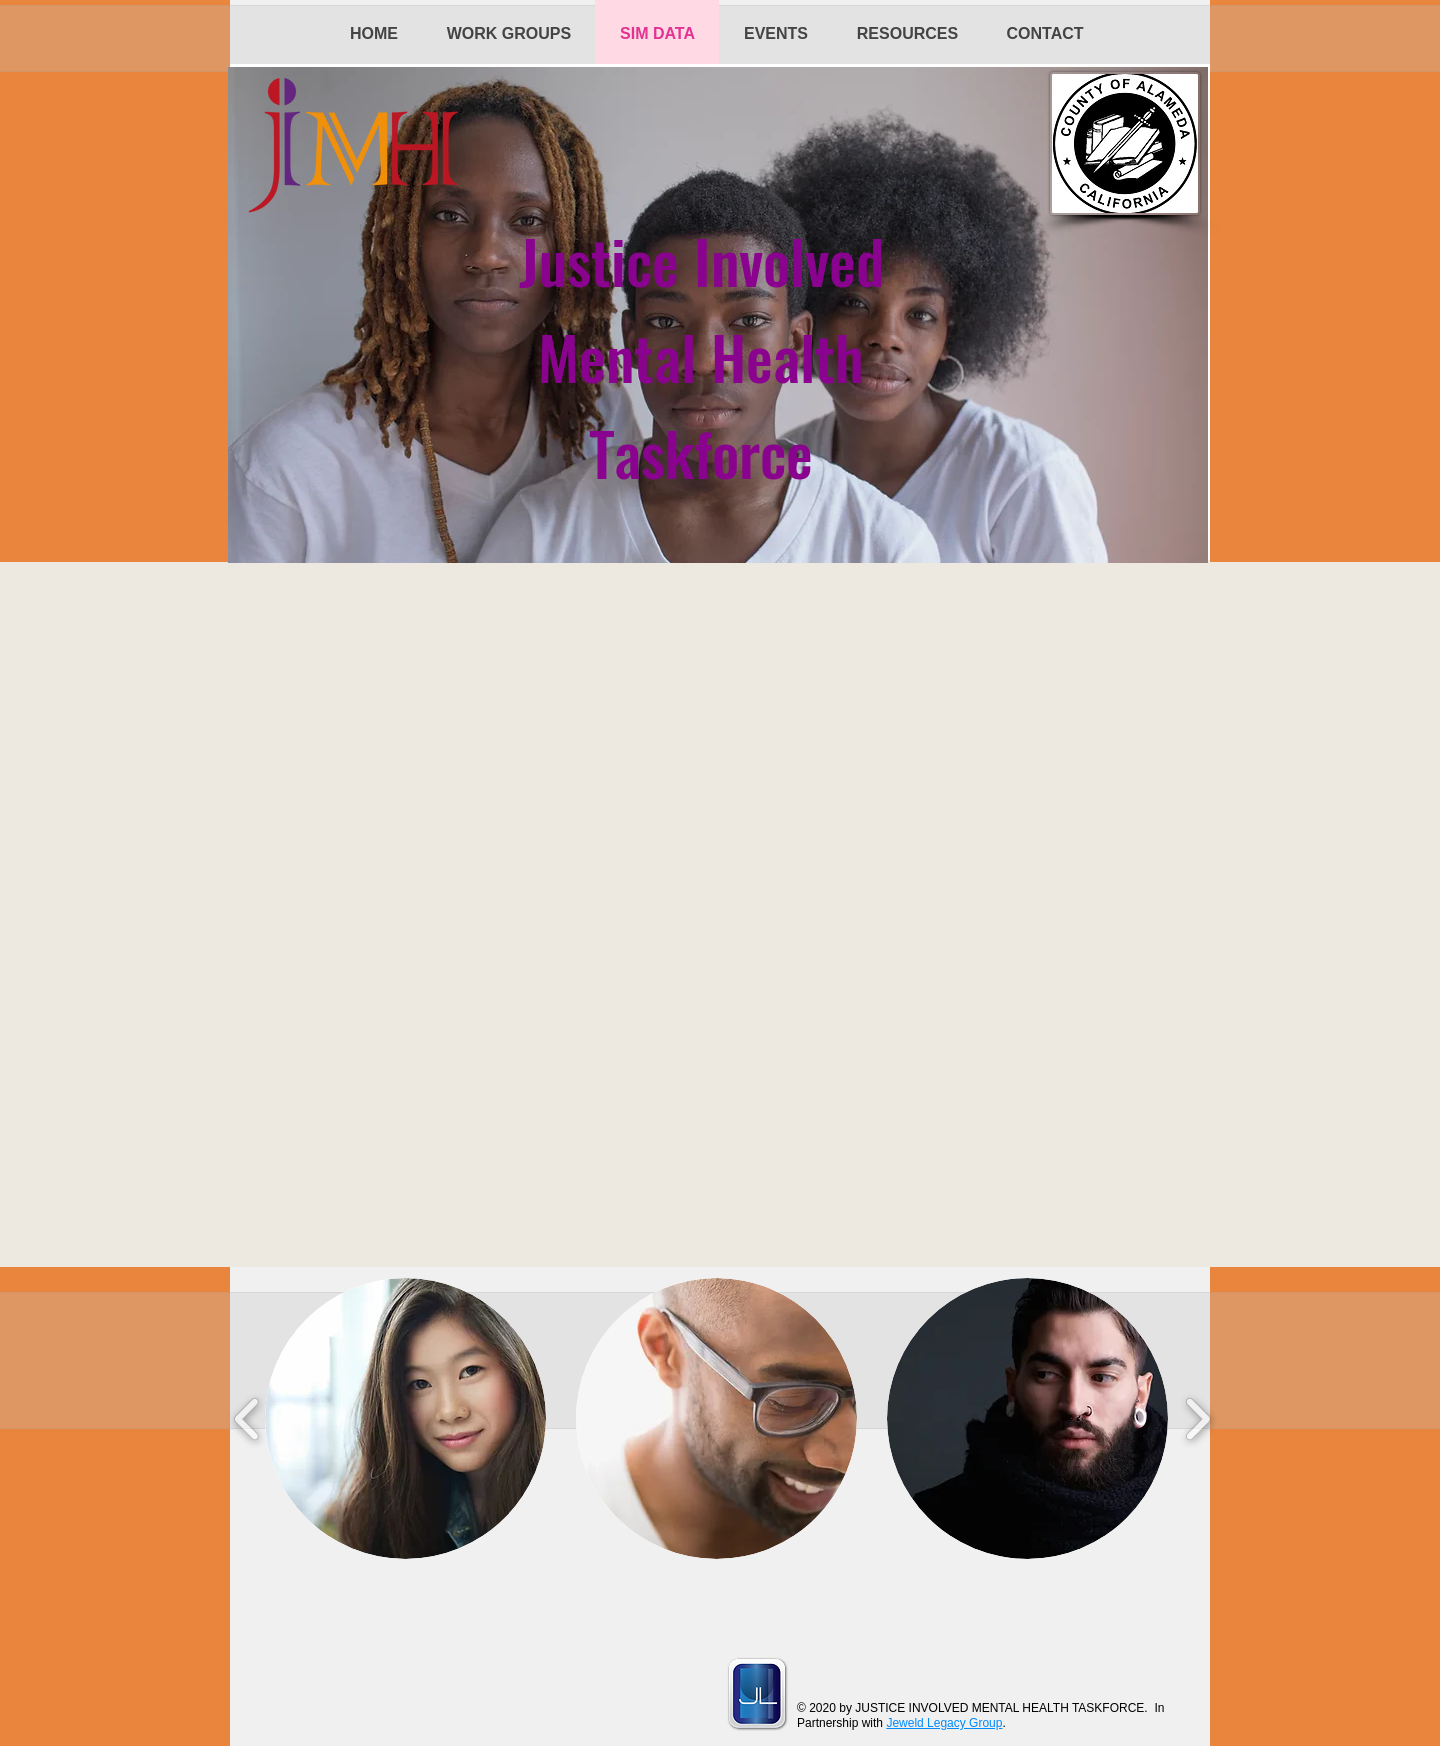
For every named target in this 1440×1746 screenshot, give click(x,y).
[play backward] (247, 1418)
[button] (405, 1418)
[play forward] (1197, 1418)
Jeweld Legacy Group (944, 1723)
